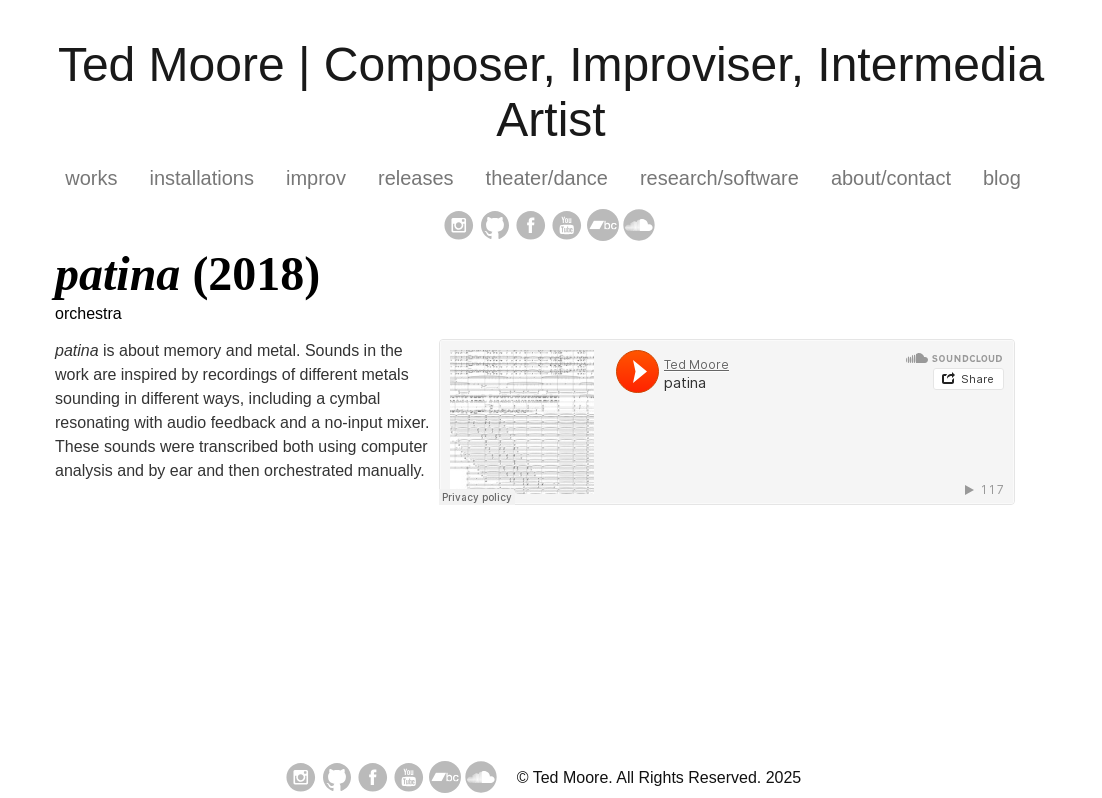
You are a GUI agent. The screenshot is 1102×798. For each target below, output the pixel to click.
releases (416, 178)
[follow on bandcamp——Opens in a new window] (603, 227)
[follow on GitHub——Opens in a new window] (495, 227)
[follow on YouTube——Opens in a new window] (567, 227)
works (91, 178)
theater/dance (547, 178)
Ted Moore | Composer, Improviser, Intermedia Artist (551, 92)
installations (201, 178)
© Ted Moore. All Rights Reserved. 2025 (659, 777)
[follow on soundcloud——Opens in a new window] (639, 227)
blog (1002, 178)
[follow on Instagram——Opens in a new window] (459, 227)
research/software (719, 178)
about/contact (891, 178)
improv (316, 178)
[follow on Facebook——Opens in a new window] (531, 227)
